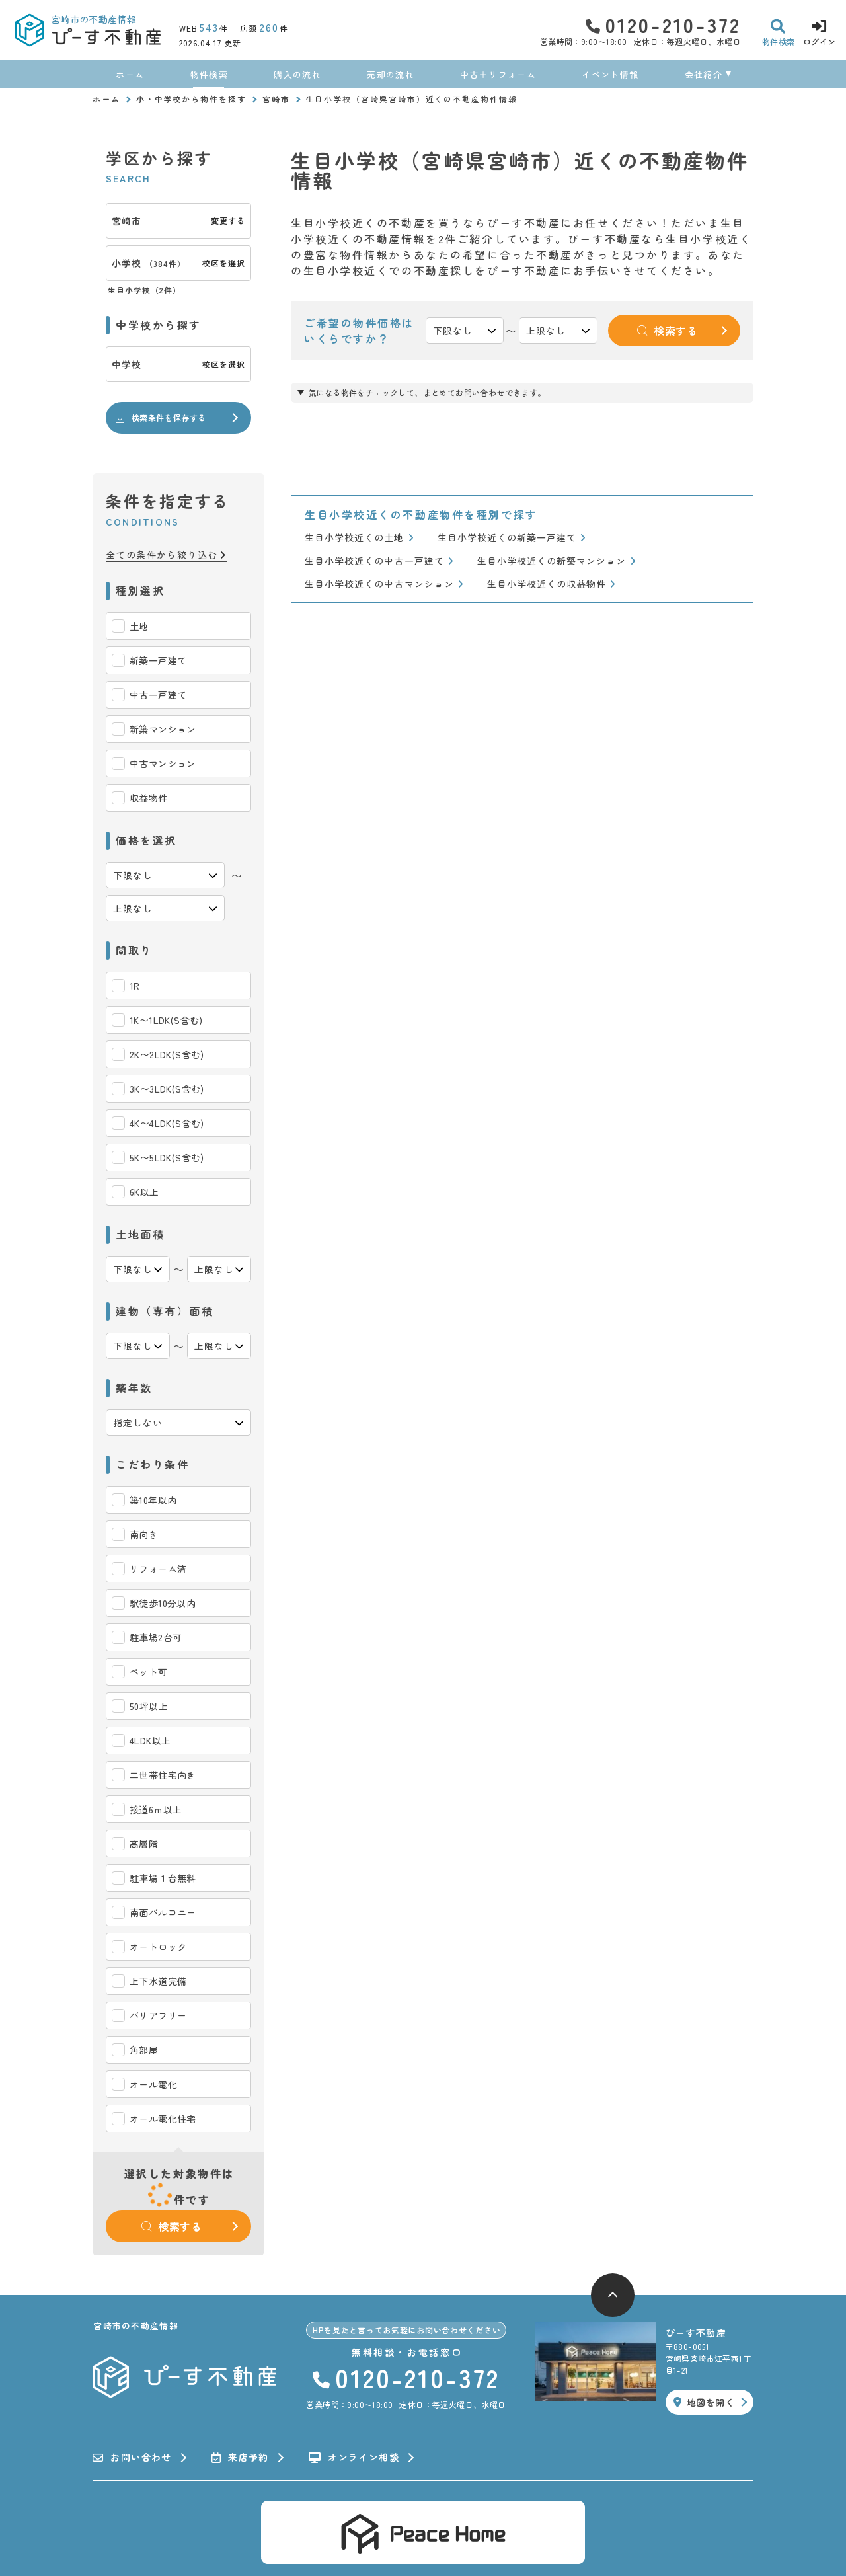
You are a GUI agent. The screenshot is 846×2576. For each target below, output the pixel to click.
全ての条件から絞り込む (166, 555)
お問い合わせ (132, 2457)
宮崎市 (276, 98)
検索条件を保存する (160, 418)
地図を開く (703, 2402)
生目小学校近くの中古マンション (384, 584)
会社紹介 (703, 74)
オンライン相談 (354, 2457)
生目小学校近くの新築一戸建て (512, 538)
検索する (171, 2226)
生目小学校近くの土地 (359, 538)
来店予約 (240, 2457)
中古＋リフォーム (497, 74)
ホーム (130, 74)
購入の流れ (297, 74)
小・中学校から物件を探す (191, 98)
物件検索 (209, 74)
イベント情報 (610, 74)
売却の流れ (390, 74)
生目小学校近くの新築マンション (556, 561)
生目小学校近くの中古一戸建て (379, 561)
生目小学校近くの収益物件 (551, 584)
